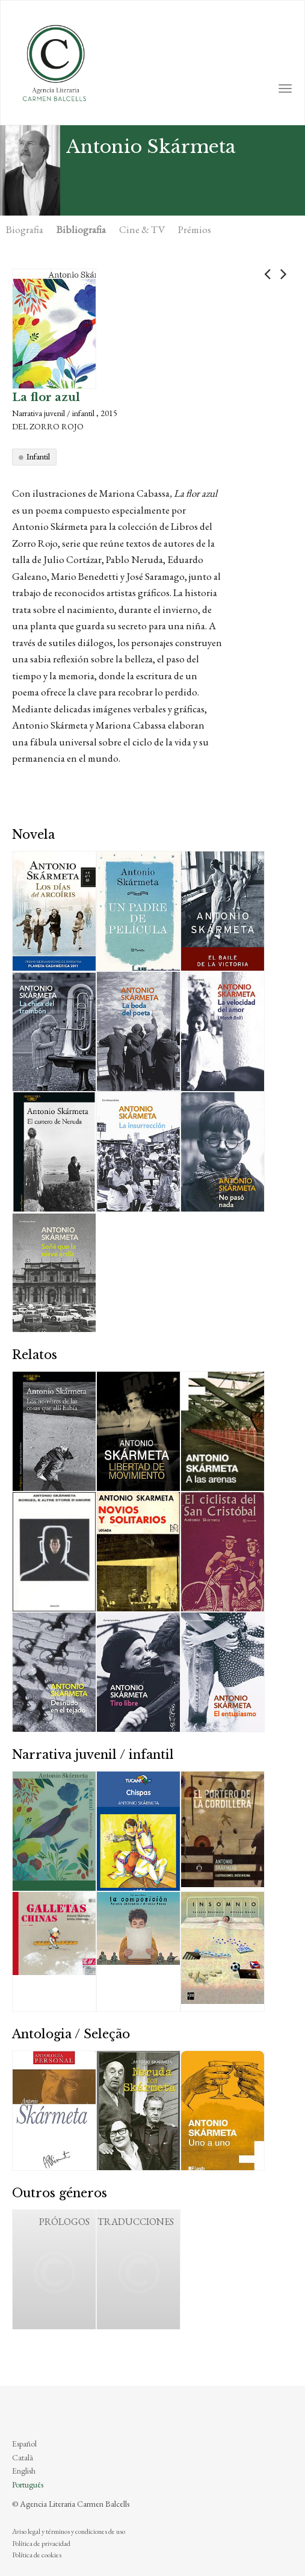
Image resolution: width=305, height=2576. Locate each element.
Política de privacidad (41, 2543)
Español (24, 2443)
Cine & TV (142, 229)
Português (27, 2484)
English (23, 2470)
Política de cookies (36, 2555)
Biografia (24, 229)
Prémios (194, 229)
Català (22, 2457)
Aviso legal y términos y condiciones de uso (68, 2531)
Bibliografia (81, 229)
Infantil (38, 456)
